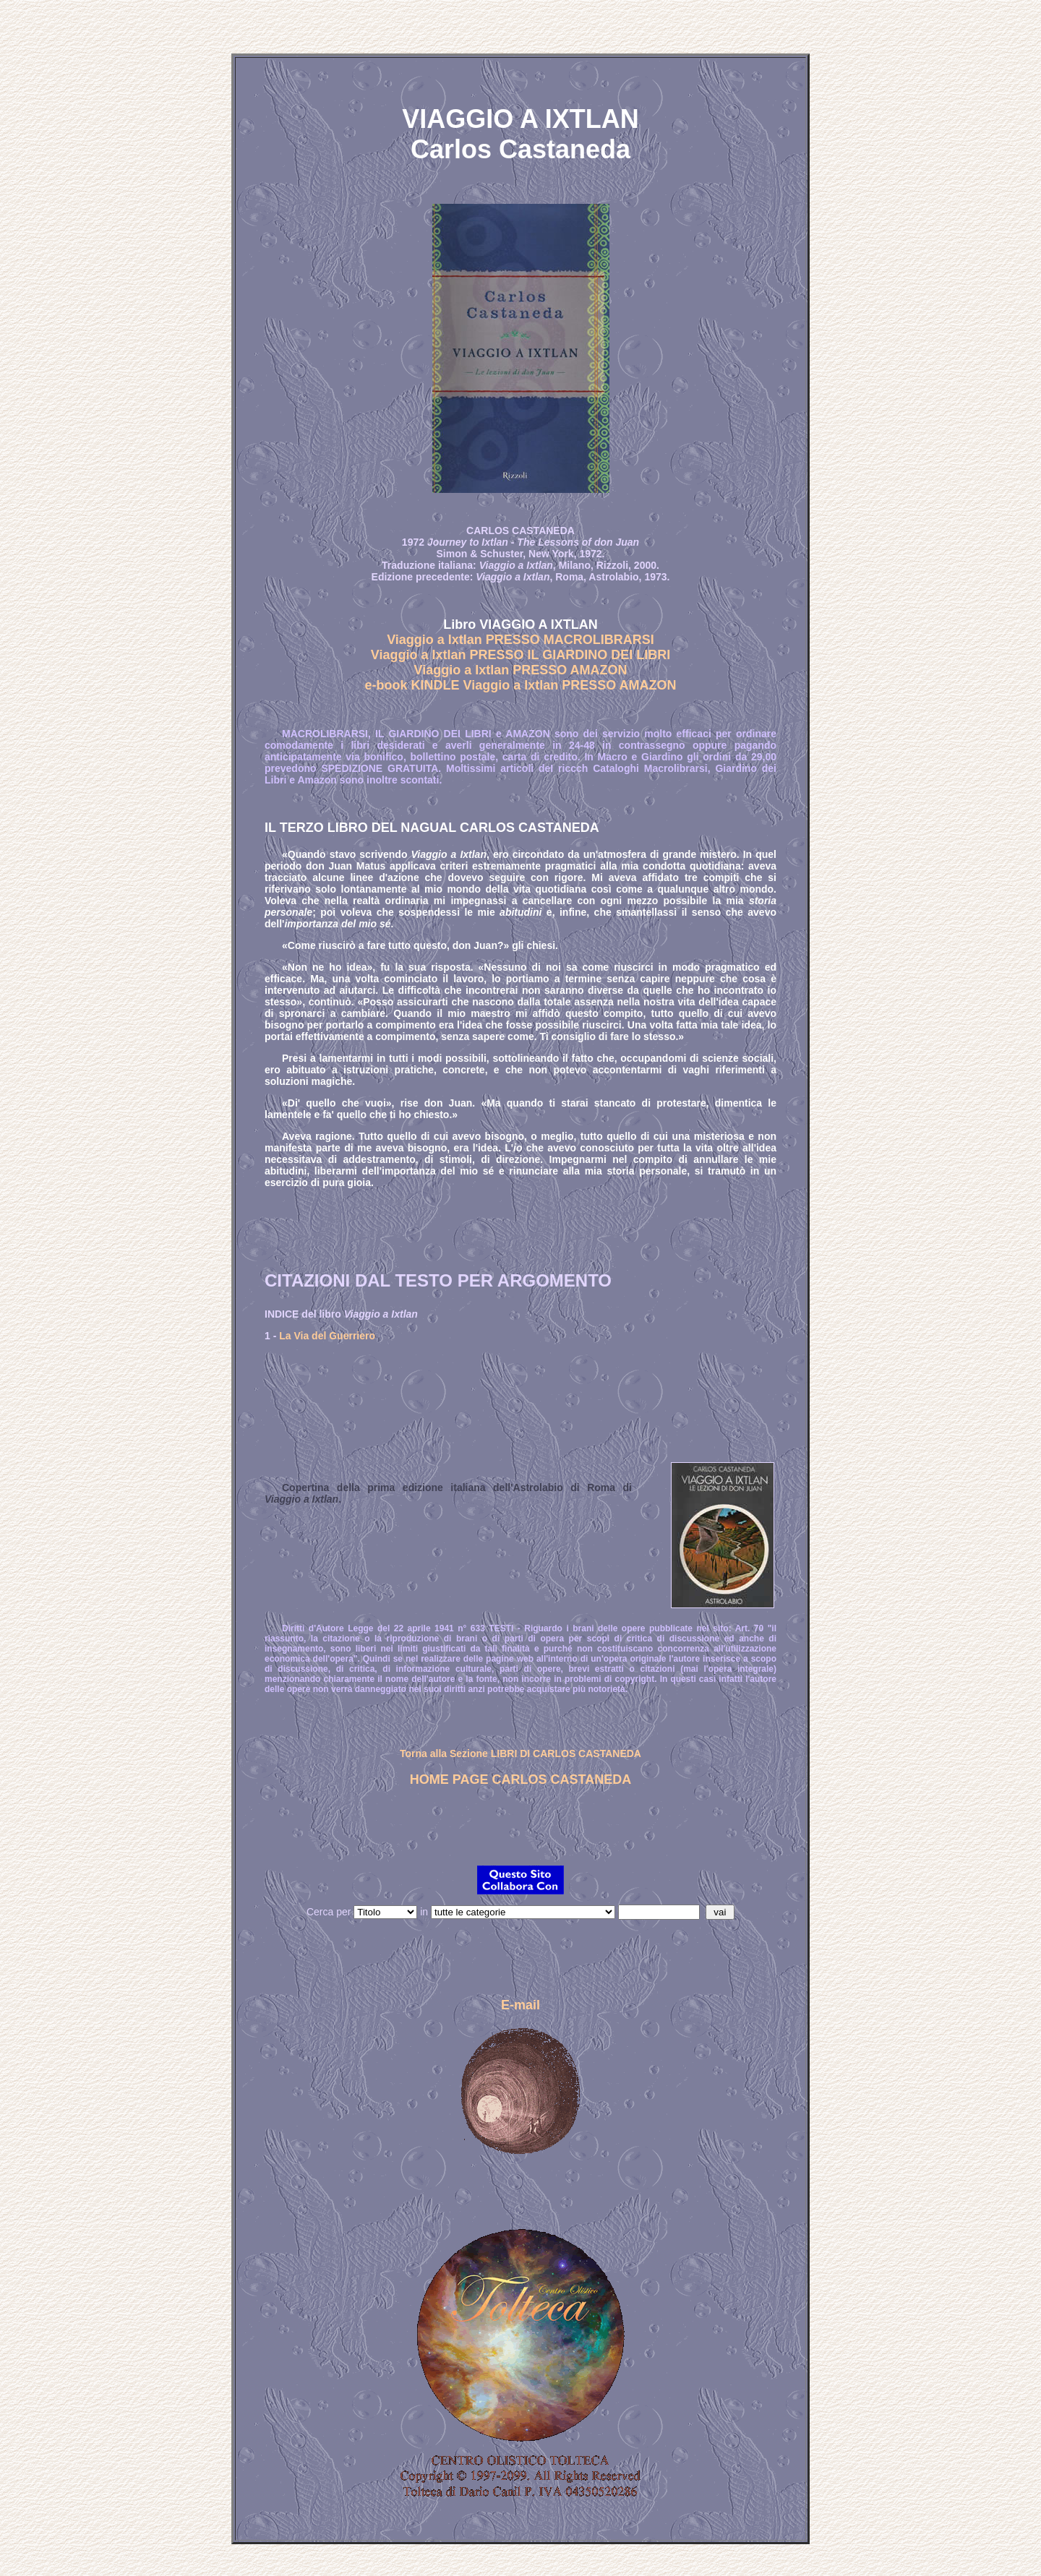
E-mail (520, 2005)
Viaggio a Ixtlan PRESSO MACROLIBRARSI (520, 639)
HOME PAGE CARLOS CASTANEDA (520, 1779)
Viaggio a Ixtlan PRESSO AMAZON (520, 670)
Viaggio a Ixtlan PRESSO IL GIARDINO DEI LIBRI (520, 655)
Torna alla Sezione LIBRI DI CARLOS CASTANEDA (520, 1753)
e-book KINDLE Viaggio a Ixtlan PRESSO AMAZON (520, 685)
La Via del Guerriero (327, 1335)
